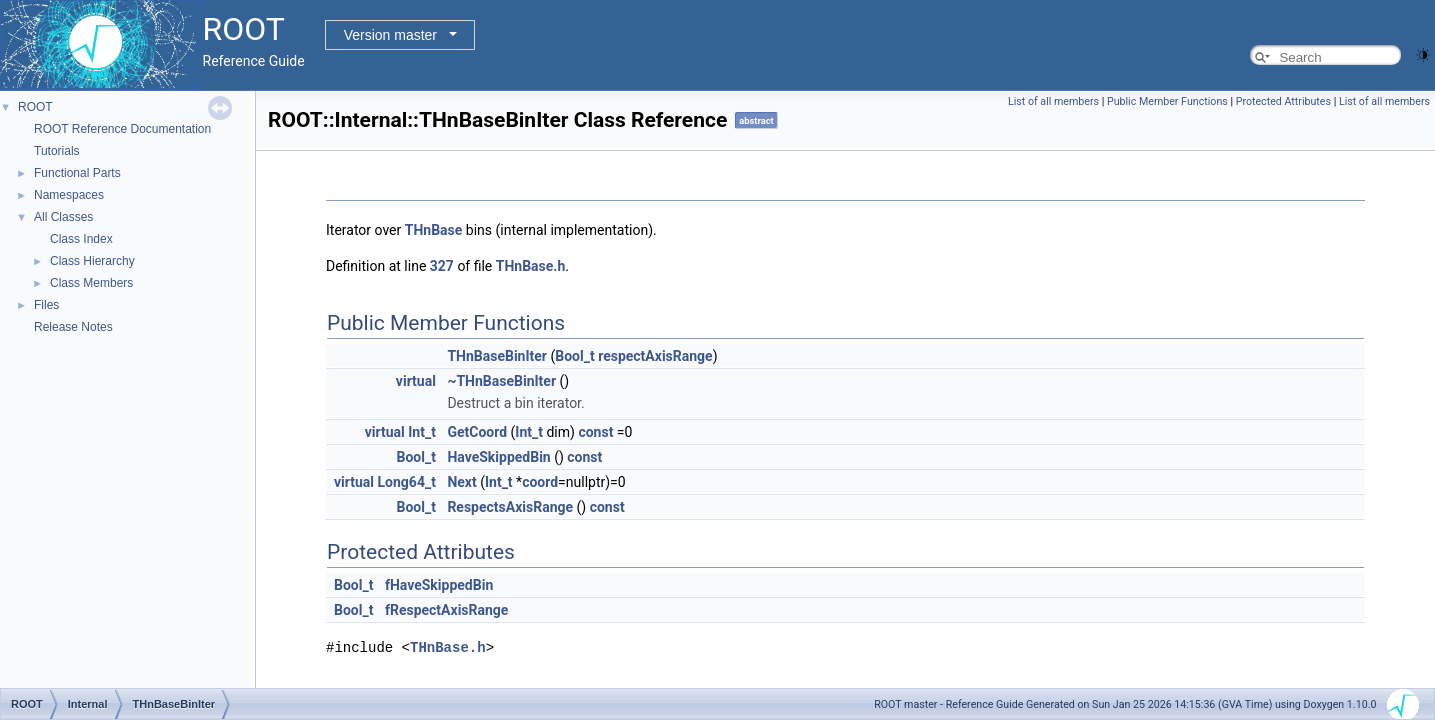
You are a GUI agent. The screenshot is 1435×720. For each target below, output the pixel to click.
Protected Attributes (1283, 101)
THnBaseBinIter (497, 356)
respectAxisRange (655, 356)
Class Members (91, 283)
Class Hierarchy (92, 261)
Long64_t (407, 482)
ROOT (35, 107)
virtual (416, 381)
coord (540, 482)
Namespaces (69, 195)
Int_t (422, 432)
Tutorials (57, 151)
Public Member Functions (1167, 101)
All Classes (63, 217)
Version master (390, 35)
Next (461, 482)
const (595, 432)
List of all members (1053, 101)
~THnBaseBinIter (501, 381)
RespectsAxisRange (510, 507)
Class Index (81, 239)
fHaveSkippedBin (439, 585)
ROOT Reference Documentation (122, 129)
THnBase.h (531, 266)
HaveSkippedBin (498, 457)
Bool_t (574, 356)
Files (46, 305)
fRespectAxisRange (447, 610)
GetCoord (477, 432)
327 (442, 266)
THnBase (434, 230)
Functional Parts (77, 173)
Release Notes (73, 327)
